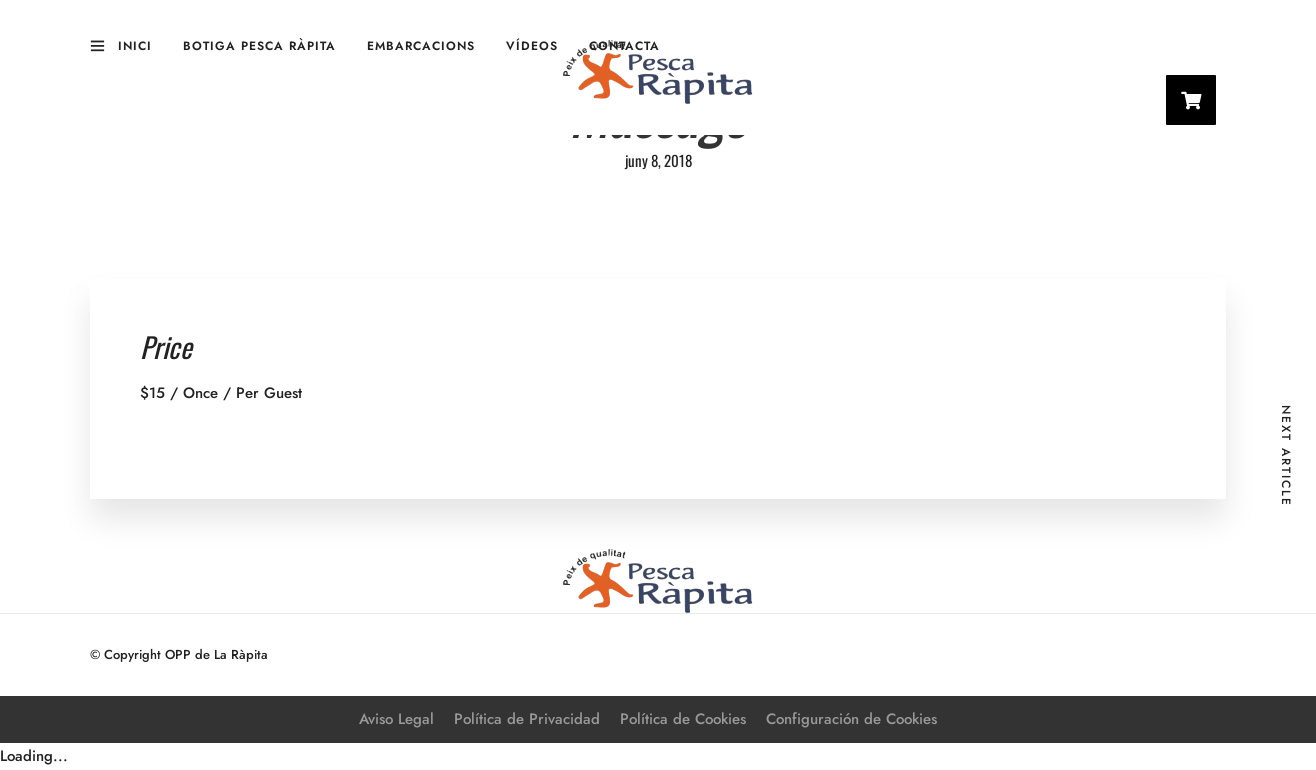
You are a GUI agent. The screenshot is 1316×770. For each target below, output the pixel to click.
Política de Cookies (683, 719)
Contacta (624, 46)
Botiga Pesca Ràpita (259, 46)
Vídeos (532, 46)
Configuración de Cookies (851, 719)
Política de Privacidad (527, 719)
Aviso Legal (396, 719)
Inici (135, 46)
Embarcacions (421, 46)
